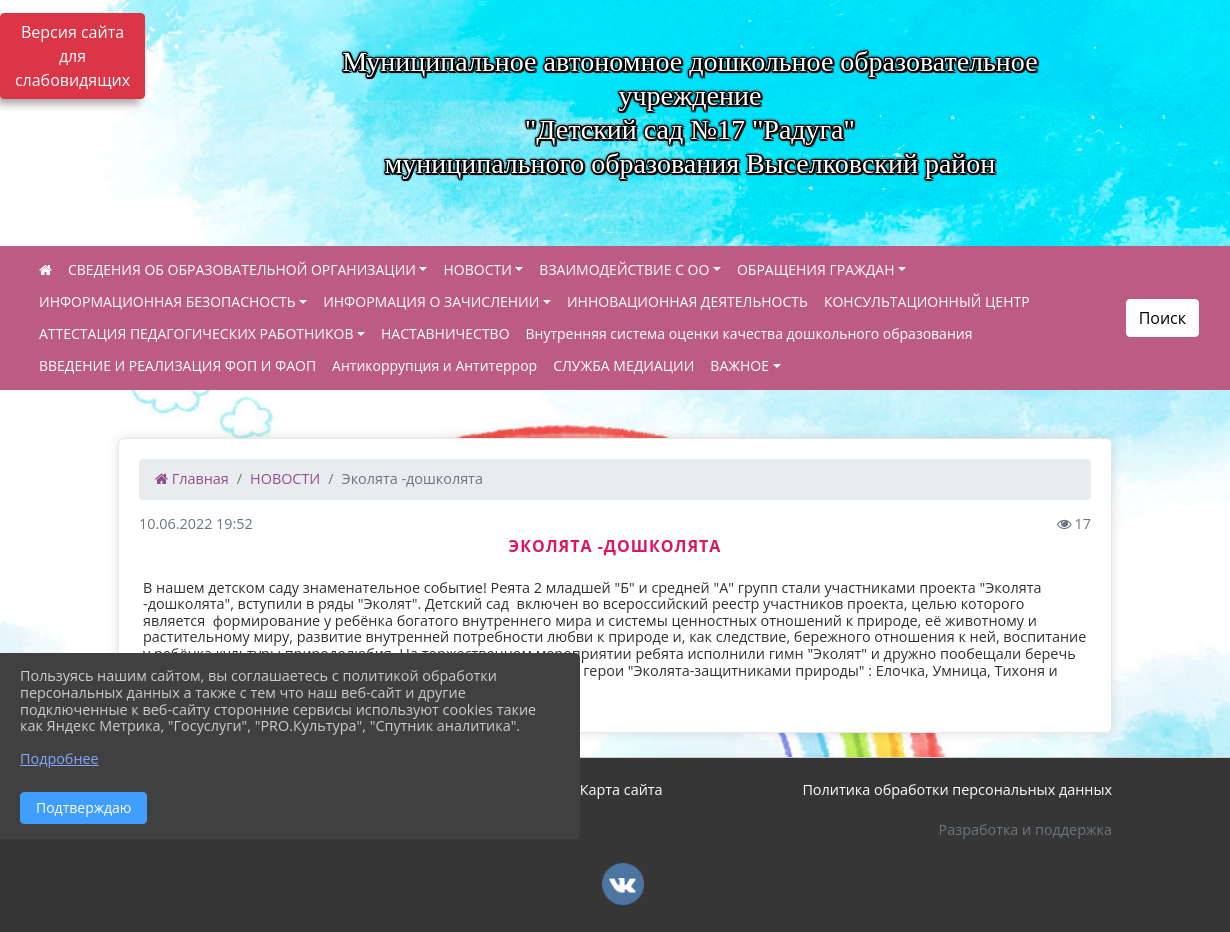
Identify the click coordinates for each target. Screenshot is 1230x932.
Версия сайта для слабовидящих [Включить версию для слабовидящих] (72, 56)
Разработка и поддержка (1025, 829)
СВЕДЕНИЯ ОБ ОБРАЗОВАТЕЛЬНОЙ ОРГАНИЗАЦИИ (242, 269)
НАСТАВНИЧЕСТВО (445, 333)
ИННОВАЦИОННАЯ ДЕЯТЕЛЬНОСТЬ (687, 301)
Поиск (1162, 318)
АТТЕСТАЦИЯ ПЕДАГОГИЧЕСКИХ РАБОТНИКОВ (196, 333)
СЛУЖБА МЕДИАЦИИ (623, 365)
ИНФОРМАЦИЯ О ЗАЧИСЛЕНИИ (431, 301)
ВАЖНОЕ (739, 365)
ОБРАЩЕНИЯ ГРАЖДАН (816, 269)
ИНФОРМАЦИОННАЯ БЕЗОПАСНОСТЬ (167, 301)
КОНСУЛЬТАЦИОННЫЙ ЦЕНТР (927, 301)
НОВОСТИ (477, 269)
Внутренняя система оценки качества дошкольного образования (749, 333)
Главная (192, 478)
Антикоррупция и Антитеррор (434, 365)
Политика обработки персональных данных (957, 789)
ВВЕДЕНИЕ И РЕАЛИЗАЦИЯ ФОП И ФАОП (177, 365)
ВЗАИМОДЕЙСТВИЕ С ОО (624, 269)
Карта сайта (621, 789)
